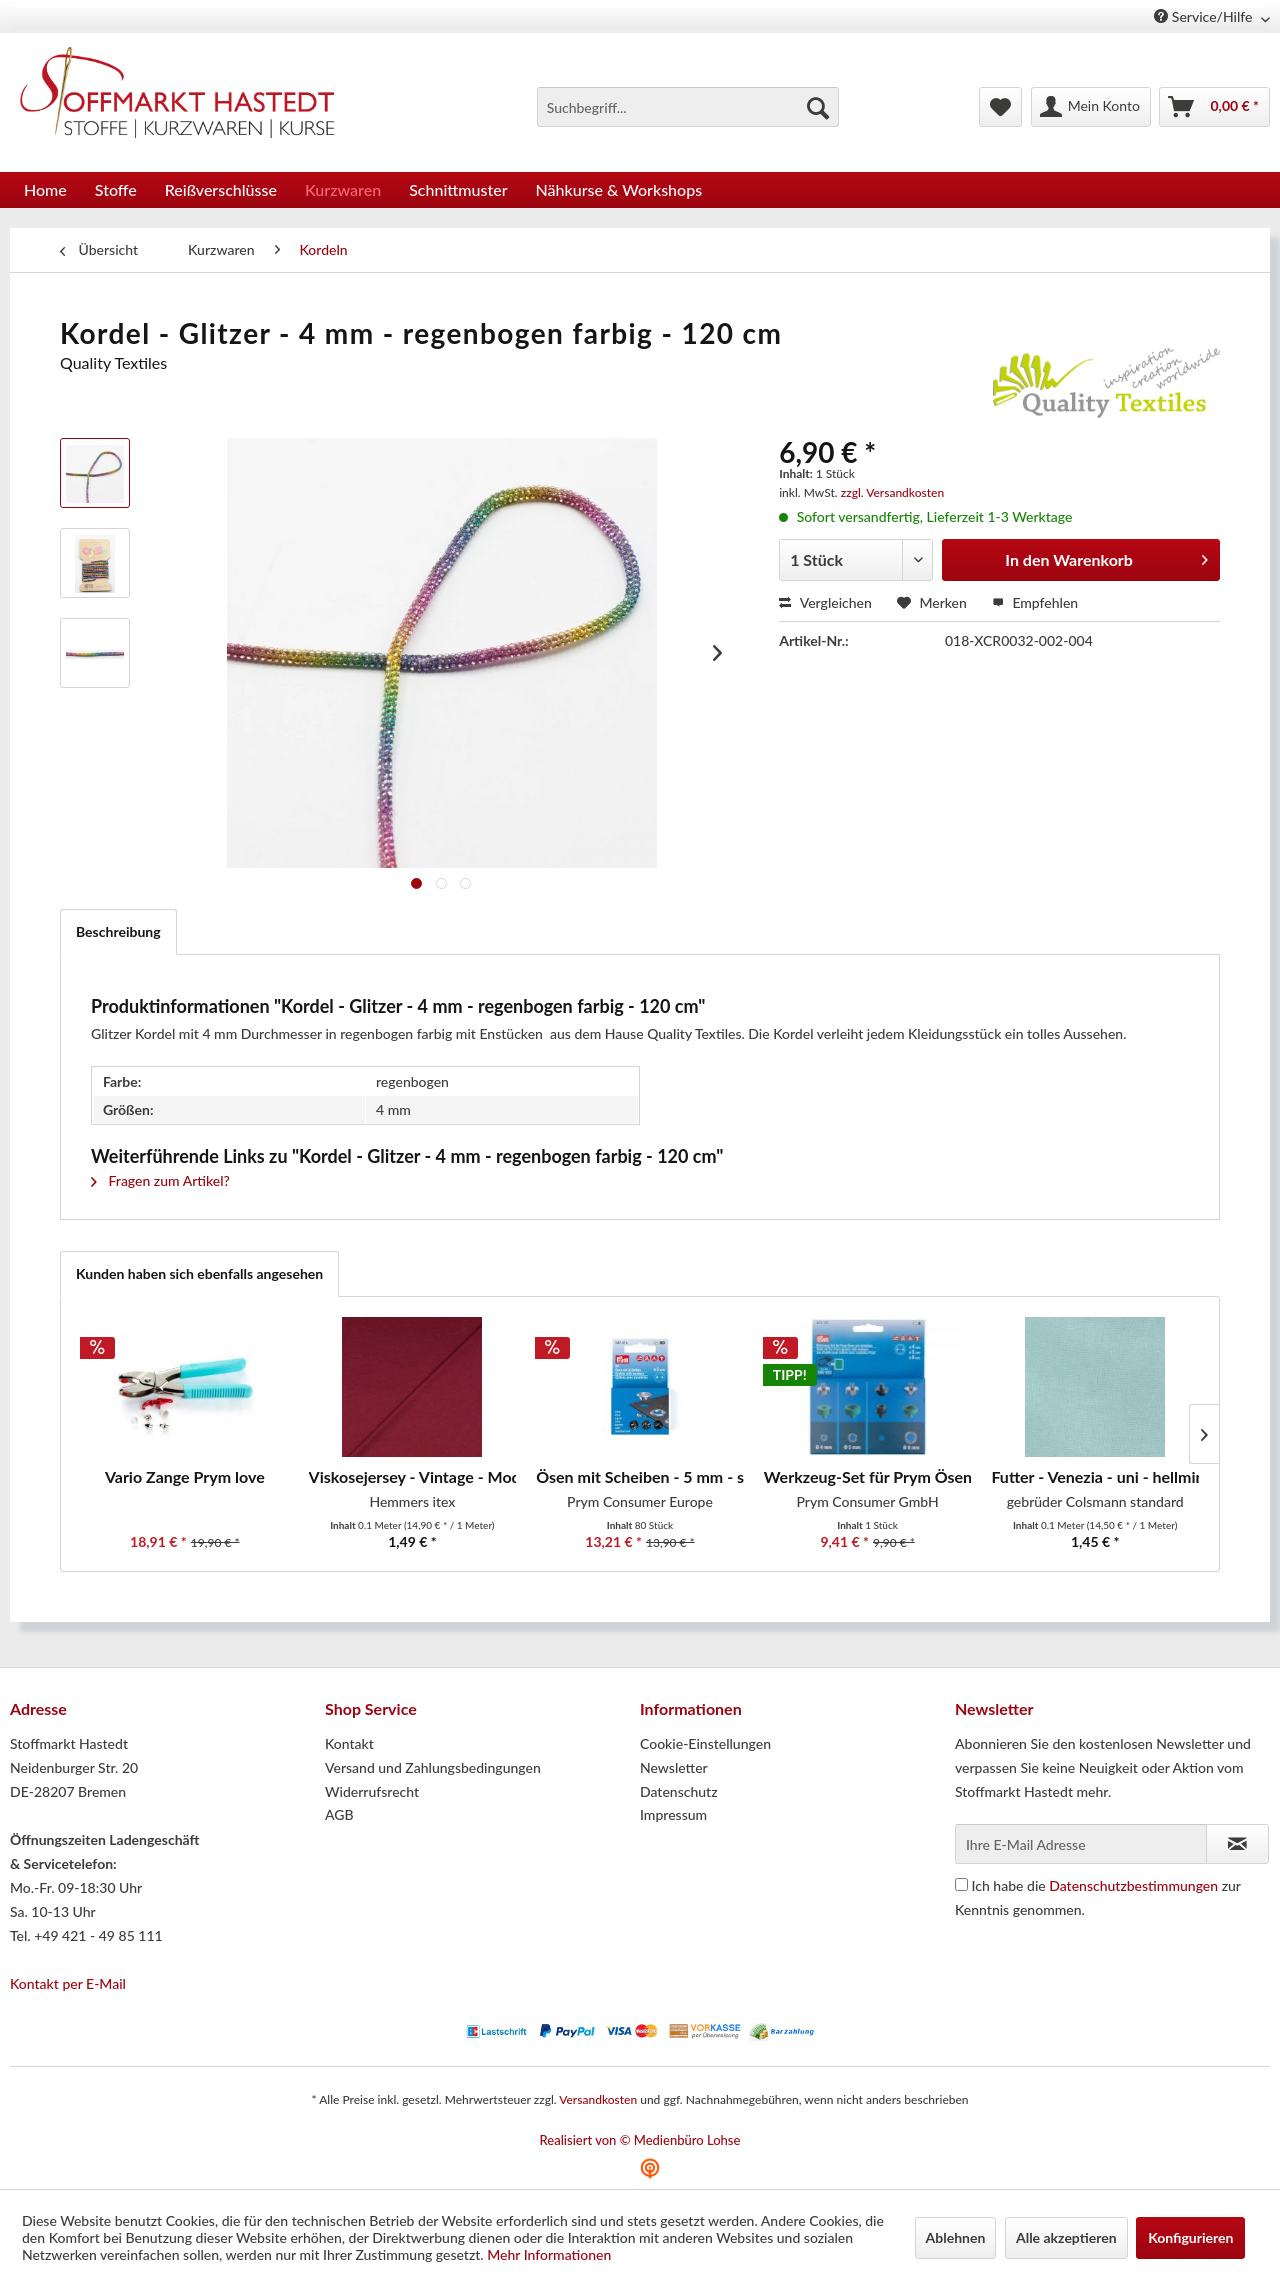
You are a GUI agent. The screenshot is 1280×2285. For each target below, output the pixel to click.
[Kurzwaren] (343, 189)
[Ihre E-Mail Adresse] (1081, 1844)
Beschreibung (118, 931)
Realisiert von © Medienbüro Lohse (640, 2140)
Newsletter (674, 1767)
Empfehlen (1035, 602)
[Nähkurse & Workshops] (619, 189)
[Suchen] (818, 107)
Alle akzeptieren (1066, 2237)
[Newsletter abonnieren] (1237, 1844)
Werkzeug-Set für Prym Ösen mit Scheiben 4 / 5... (868, 1476)
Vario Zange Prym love (185, 1476)
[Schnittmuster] (458, 189)
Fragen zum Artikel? (160, 1180)
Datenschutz (679, 1791)
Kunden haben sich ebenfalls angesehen (199, 1273)
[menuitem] (688, 107)
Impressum (673, 1814)
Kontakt (349, 1743)
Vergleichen (825, 602)
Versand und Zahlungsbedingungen (433, 1767)
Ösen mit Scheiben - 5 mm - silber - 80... (640, 1476)
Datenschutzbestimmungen (1133, 1885)
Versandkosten (598, 2099)
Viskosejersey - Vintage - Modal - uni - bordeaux (413, 1476)
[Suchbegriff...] (688, 107)
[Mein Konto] (1091, 107)
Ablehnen (956, 2237)
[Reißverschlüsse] (221, 189)
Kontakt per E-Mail (68, 1983)
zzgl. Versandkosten (892, 492)
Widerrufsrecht (372, 1791)
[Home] (45, 189)
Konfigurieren (1190, 2237)
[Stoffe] (116, 189)
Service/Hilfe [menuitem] (1205, 16)
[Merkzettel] (1000, 107)
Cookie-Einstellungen (705, 1743)
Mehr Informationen (549, 2254)
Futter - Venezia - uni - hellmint (1095, 1476)
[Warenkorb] (1214, 107)
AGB (339, 1814)
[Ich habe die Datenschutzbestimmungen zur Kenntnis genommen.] (961, 1884)
